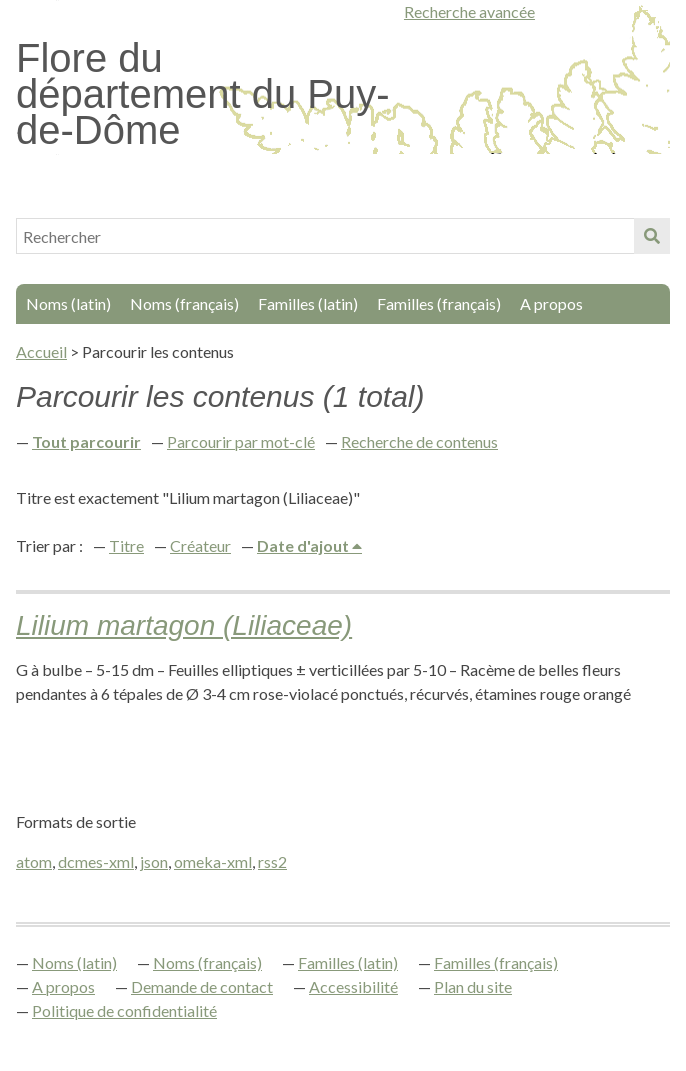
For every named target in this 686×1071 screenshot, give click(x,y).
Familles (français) (439, 303)
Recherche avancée (469, 11)
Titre (126, 545)
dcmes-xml (96, 861)
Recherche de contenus (419, 441)
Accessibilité (353, 986)
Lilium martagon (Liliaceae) (184, 625)
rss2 (272, 861)
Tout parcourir (86, 441)
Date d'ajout (304, 545)
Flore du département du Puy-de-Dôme (203, 94)
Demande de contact (202, 986)
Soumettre (652, 236)
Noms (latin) (68, 303)
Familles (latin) (308, 303)
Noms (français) (184, 303)
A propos (551, 303)
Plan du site (473, 986)
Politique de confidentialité (124, 1010)
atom (34, 861)
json (154, 861)
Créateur (200, 545)
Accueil (41, 351)
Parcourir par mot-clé (241, 441)
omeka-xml (213, 861)
